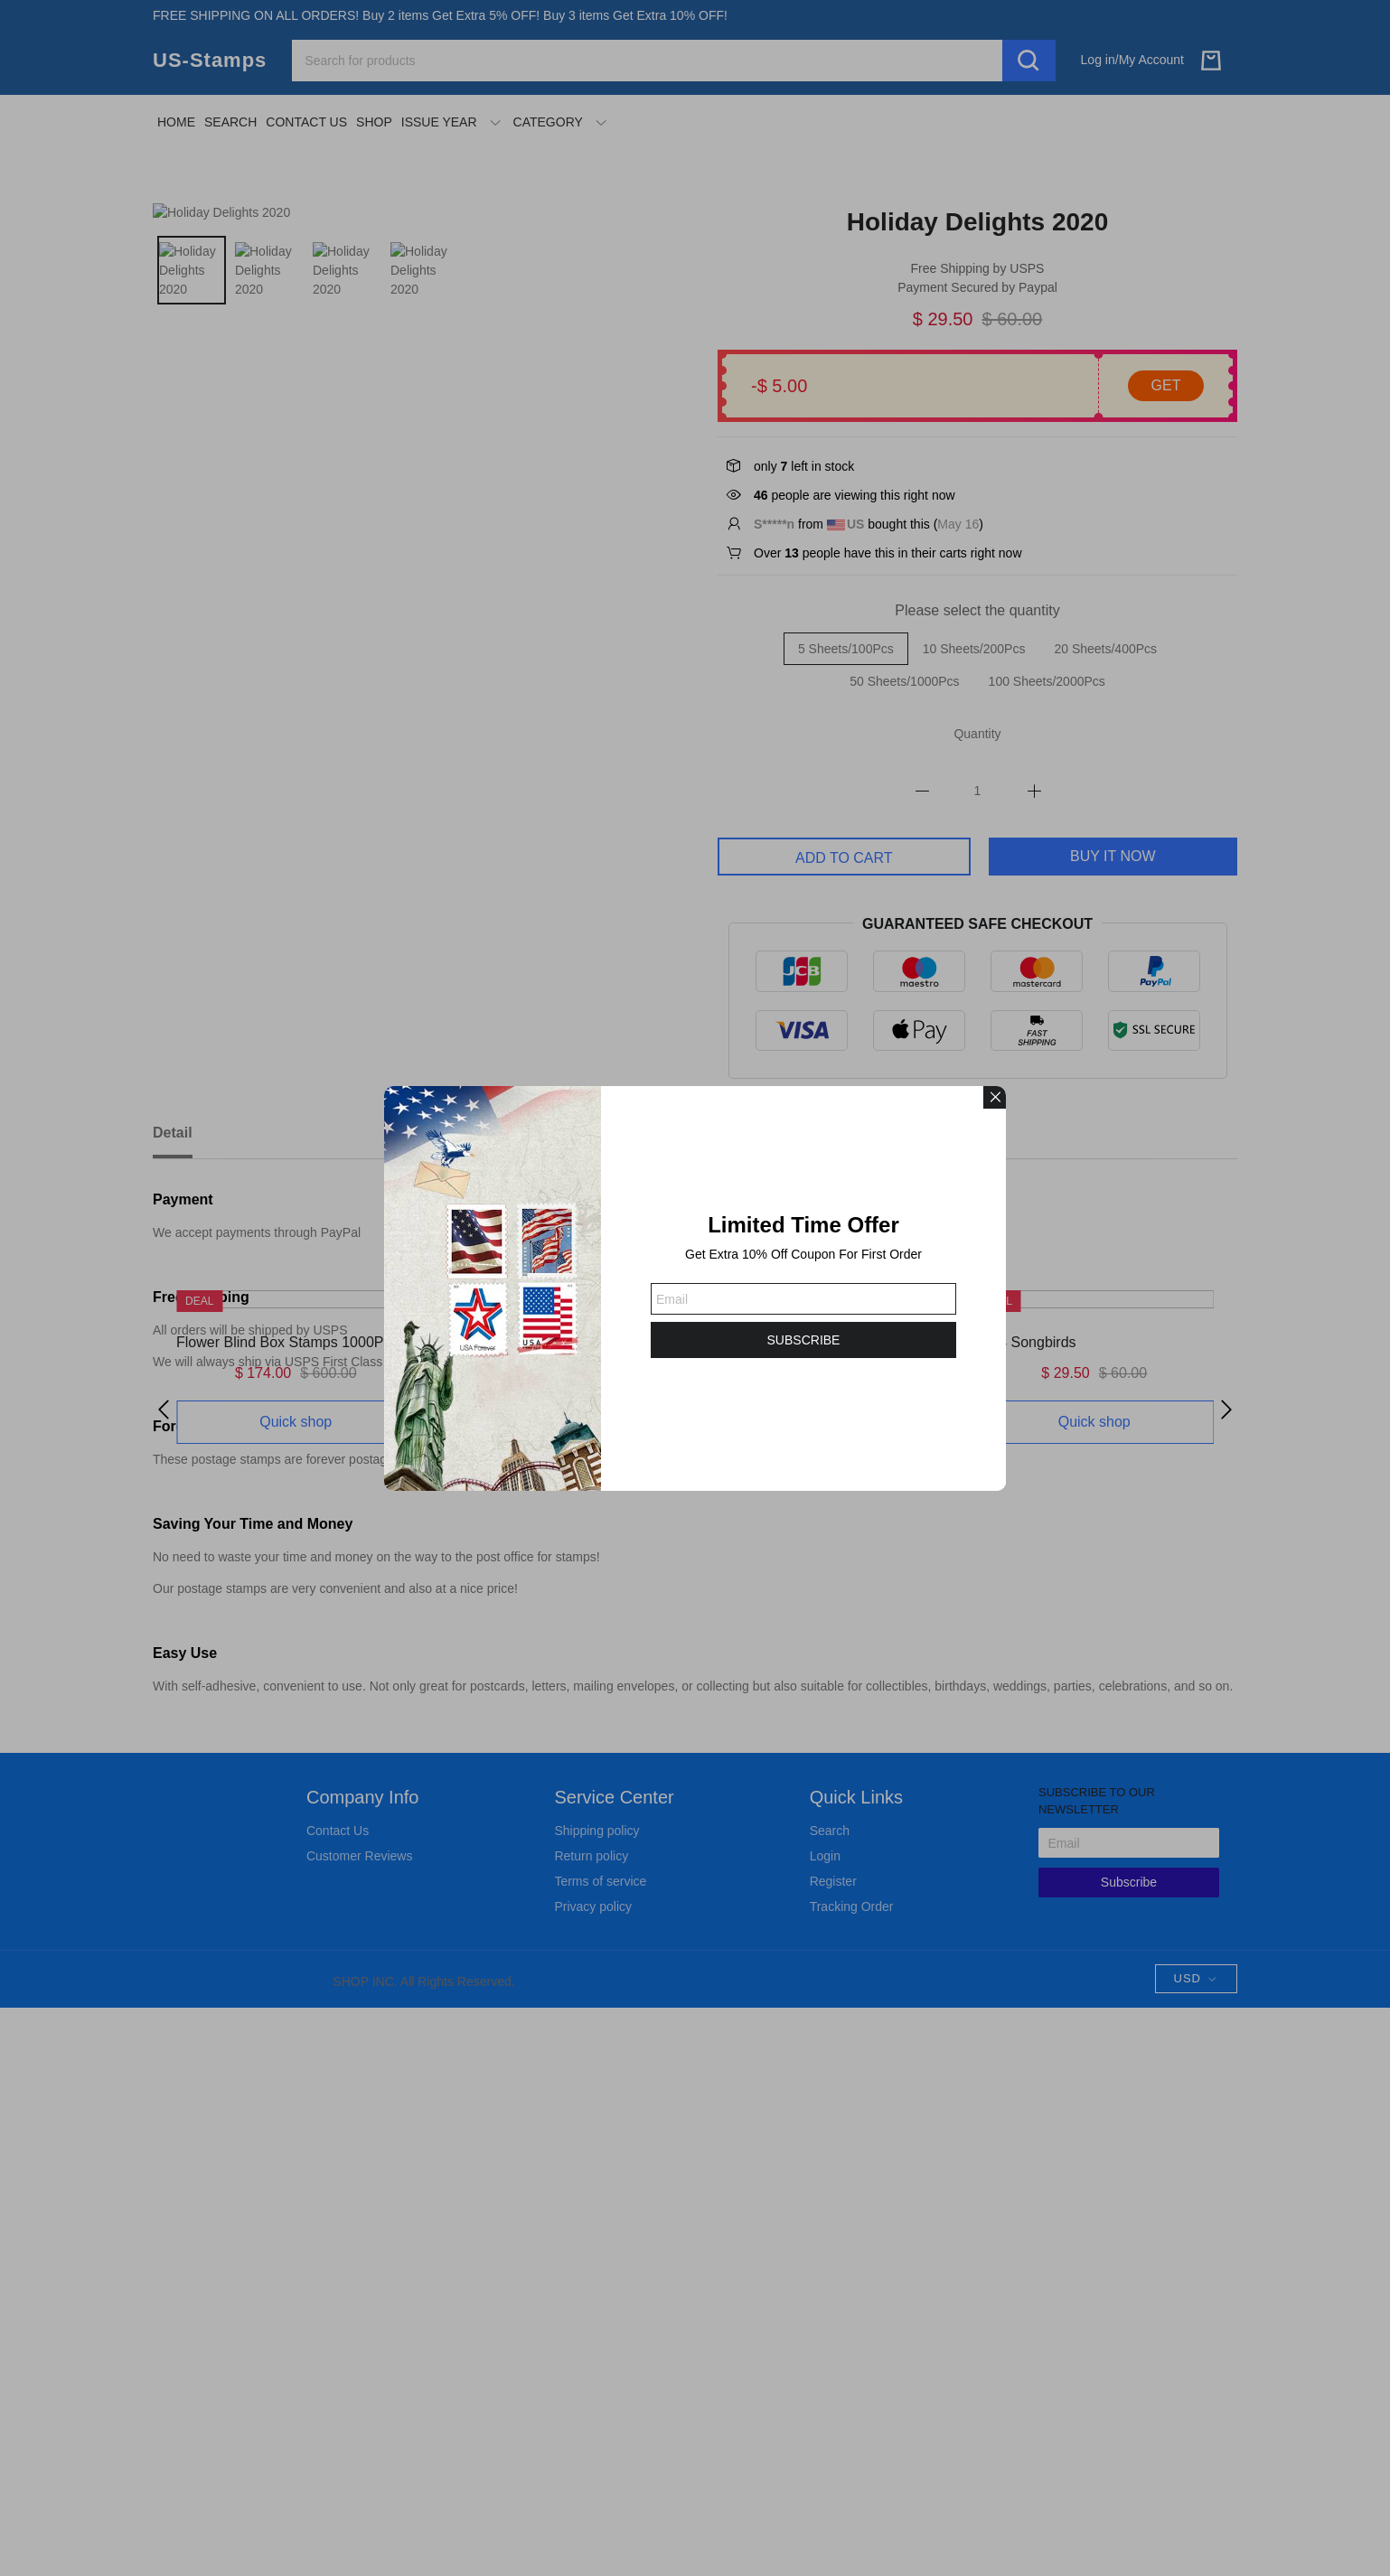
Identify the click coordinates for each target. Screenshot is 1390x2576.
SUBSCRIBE (804, 1340)
